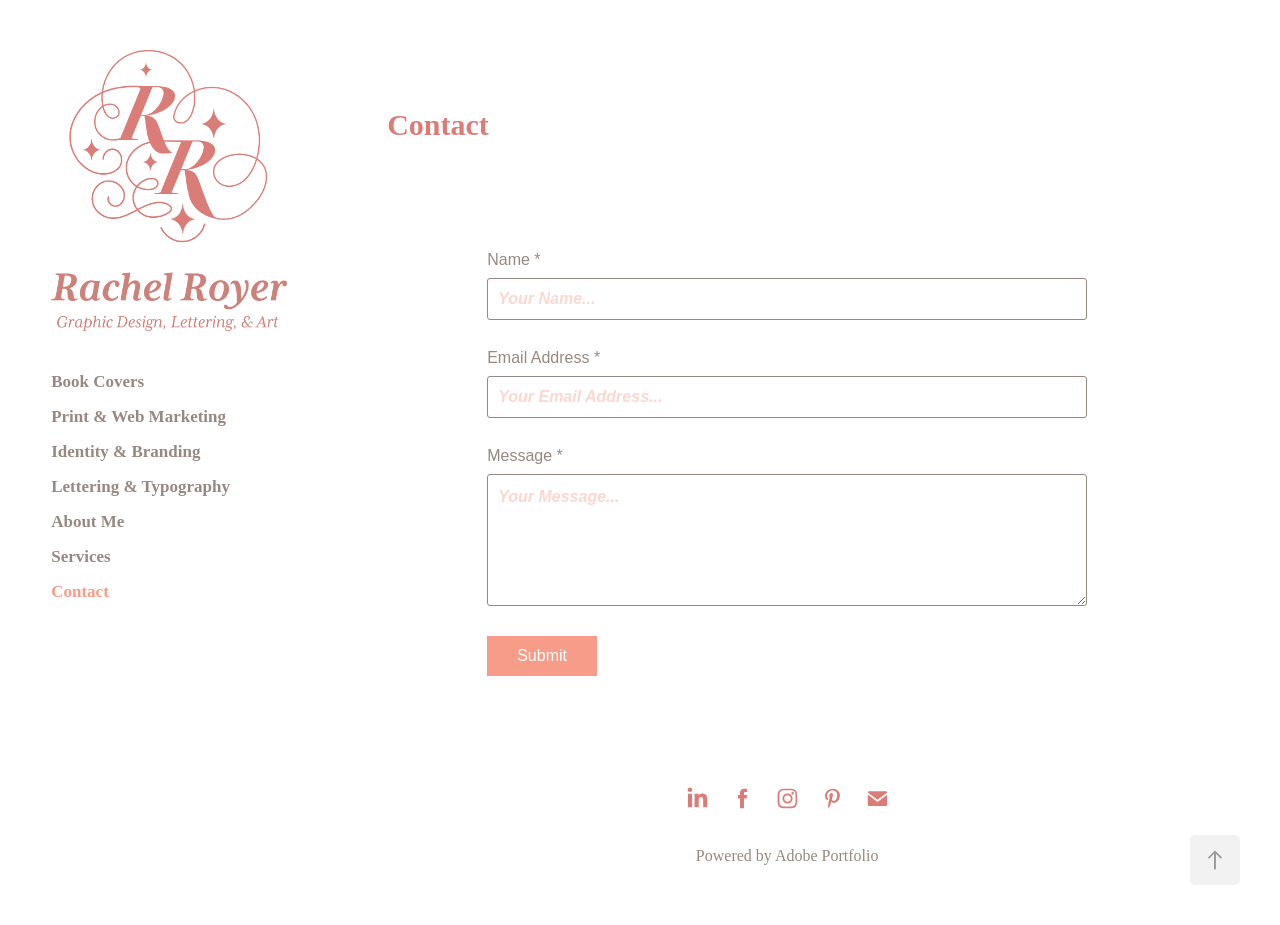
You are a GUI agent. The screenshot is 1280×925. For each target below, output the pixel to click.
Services (80, 556)
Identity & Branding (125, 451)
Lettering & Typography (140, 486)
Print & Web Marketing (138, 416)
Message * (525, 456)
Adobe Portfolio (827, 855)
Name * (513, 260)
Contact (80, 591)
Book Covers (97, 381)
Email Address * (543, 358)
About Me (87, 521)
